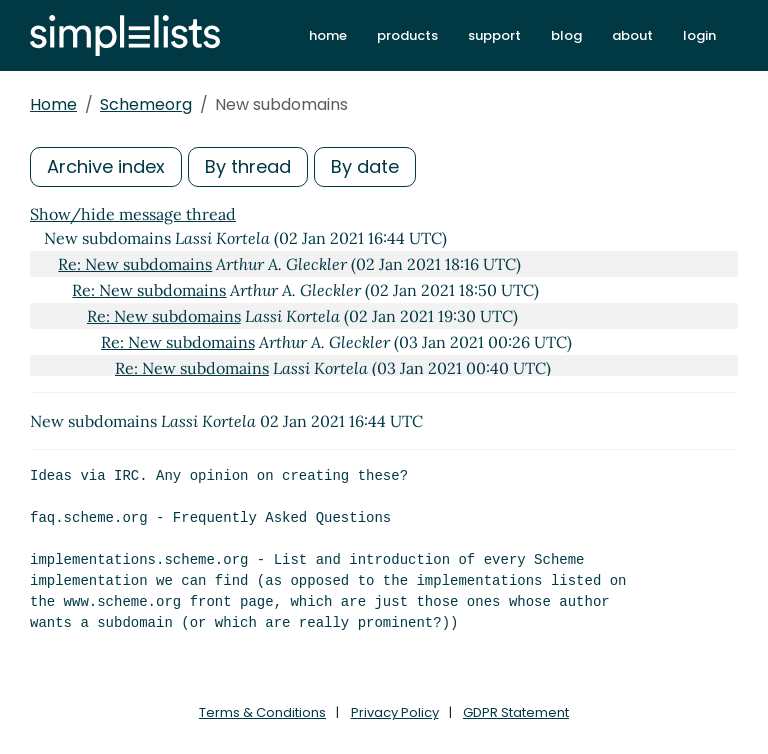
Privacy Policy (395, 712)
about (632, 35)
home (328, 35)
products (407, 35)
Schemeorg (146, 104)
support (494, 35)
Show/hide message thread (133, 214)
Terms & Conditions (262, 712)
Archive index (106, 166)
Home (53, 104)
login (699, 35)
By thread (248, 166)
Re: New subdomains (135, 264)
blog (566, 35)
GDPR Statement (516, 712)
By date (365, 166)
